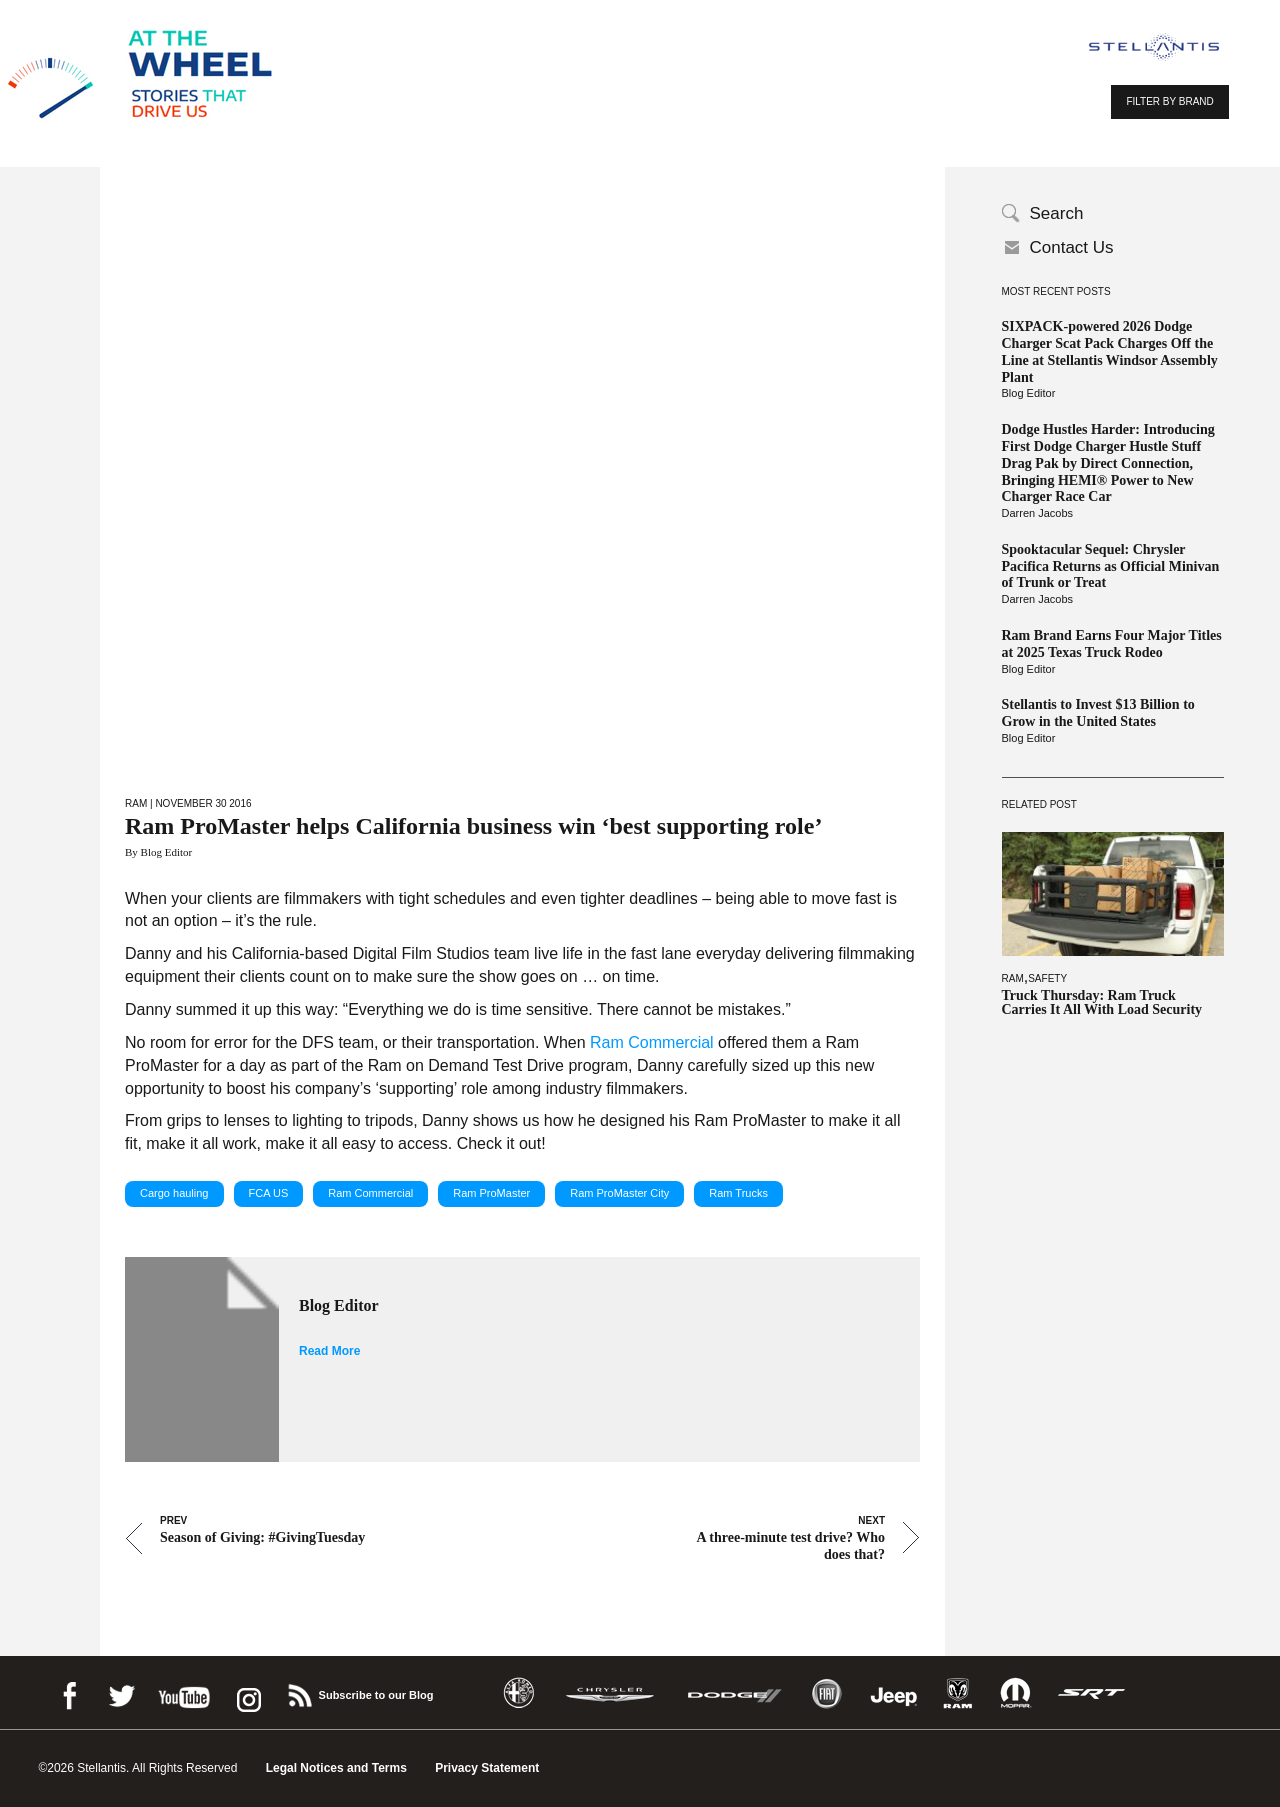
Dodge (735, 1693)
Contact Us (1072, 247)
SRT (1092, 1693)
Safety (1047, 978)
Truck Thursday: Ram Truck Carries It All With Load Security (1102, 1003)
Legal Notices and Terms (336, 1768)
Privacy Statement (487, 1768)
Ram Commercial (652, 1042)
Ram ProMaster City (619, 1193)
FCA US (269, 1193)
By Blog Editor (158, 852)
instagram (247, 1692)
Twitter (121, 1692)
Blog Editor (1029, 393)
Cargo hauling (174, 1193)
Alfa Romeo (519, 1693)
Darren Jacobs (1038, 513)
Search (1057, 213)
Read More (329, 1351)
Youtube (184, 1692)
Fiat (826, 1693)
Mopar (1015, 1693)
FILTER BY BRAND (1169, 101)
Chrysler (610, 1693)
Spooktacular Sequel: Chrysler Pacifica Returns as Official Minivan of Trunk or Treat (1111, 566)
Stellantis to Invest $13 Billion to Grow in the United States (1098, 713)
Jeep (894, 1693)
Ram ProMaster (491, 1193)
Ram (1013, 978)
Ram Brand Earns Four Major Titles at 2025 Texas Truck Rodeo (1112, 644)
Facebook (69, 1692)
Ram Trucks (738, 1193)
